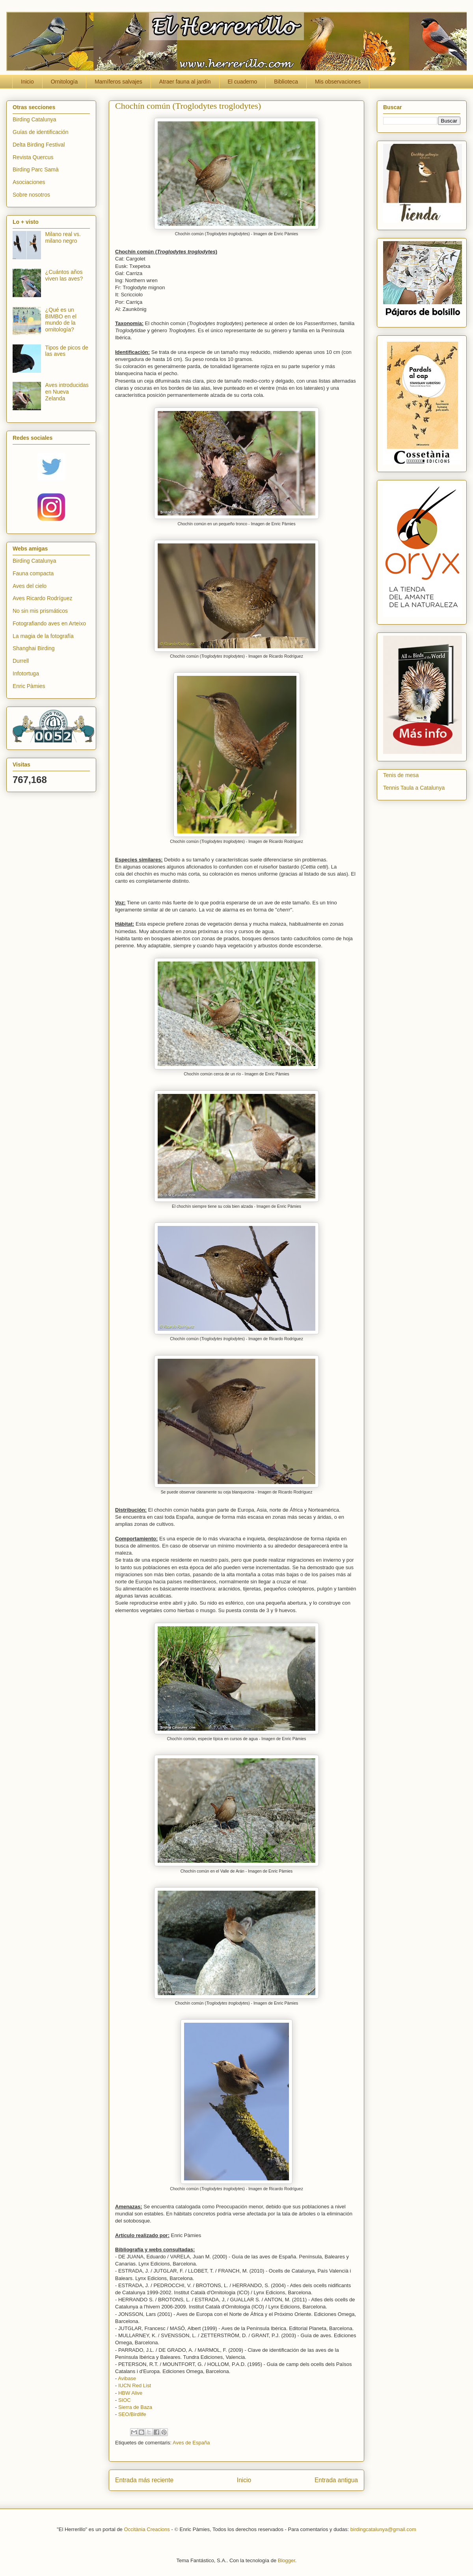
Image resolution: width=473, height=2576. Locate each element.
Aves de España (191, 2443)
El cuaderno (242, 81)
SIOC (124, 2400)
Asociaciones (29, 182)
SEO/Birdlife (132, 2414)
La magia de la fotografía (43, 636)
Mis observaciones (338, 81)
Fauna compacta (33, 573)
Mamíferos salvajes (118, 81)
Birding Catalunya (34, 119)
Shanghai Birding (34, 648)
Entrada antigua (336, 2480)
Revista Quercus (33, 157)
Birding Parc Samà (36, 169)
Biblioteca (286, 81)
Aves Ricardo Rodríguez (42, 598)
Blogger (286, 2560)
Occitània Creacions (146, 2529)
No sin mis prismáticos (40, 611)
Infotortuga (26, 673)
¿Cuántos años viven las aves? (64, 275)
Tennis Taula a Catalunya (414, 788)
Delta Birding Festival (39, 144)
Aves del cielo (30, 586)
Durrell (21, 661)
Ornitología (64, 81)
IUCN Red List (134, 2385)
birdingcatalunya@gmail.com (383, 2529)
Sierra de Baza (135, 2407)
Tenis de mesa (401, 775)
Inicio (27, 81)
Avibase (127, 2378)
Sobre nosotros (31, 195)
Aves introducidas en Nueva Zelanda (67, 392)
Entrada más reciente (144, 2480)
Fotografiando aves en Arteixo (49, 623)
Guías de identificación (41, 132)
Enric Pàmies (29, 686)
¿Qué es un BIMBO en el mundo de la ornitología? (60, 320)
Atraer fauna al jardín (185, 81)
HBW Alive (130, 2393)
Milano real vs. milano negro (63, 237)
